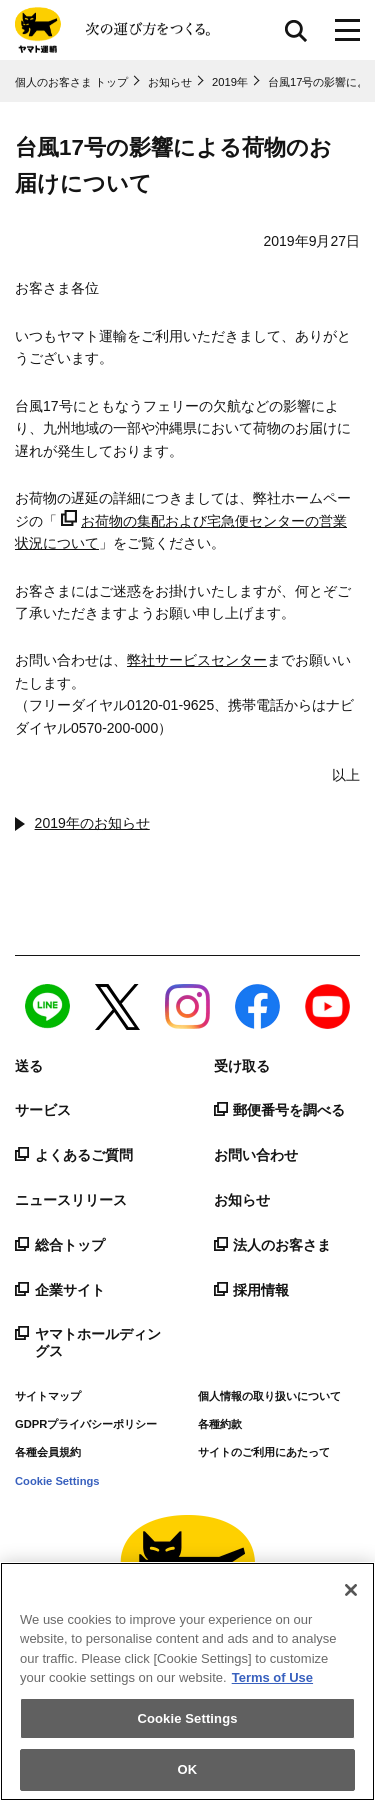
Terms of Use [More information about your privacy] (272, 1677)
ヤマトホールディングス (88, 1342)
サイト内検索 (296, 30)
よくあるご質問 (74, 1155)
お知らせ (242, 1200)
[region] (187, 1681)
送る (29, 1066)
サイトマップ (48, 1396)
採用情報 (252, 1290)
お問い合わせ (256, 1155)
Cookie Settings (57, 1481)
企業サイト (60, 1290)
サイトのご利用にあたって (264, 1452)
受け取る (242, 1066)
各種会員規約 (48, 1452)
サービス (43, 1110)
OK (188, 1769)
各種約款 (220, 1424)
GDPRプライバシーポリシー (86, 1424)
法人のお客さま (273, 1245)
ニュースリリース (71, 1200)
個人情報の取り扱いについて (269, 1396)
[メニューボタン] (347, 30)
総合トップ (60, 1245)
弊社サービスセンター (197, 660)
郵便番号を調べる (280, 1110)
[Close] (351, 1590)
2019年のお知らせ (92, 823)
